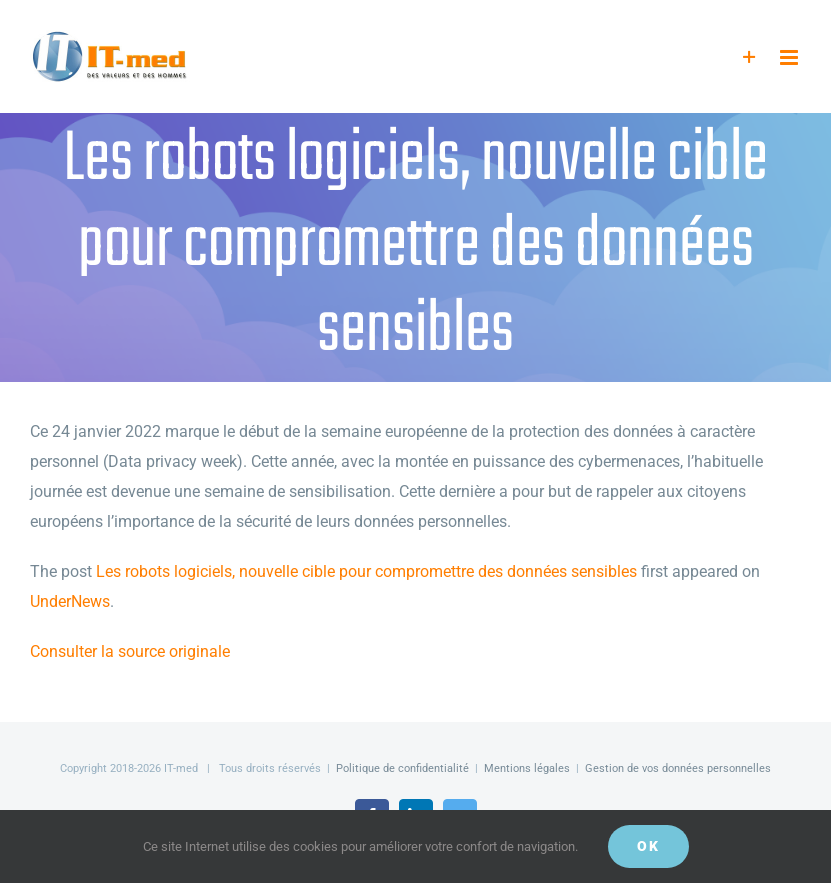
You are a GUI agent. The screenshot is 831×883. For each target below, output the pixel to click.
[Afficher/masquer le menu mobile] (790, 57)
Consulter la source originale (130, 651)
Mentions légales (527, 768)
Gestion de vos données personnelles (678, 768)
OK (648, 846)
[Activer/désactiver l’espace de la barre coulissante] (749, 57)
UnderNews (70, 601)
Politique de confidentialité (402, 768)
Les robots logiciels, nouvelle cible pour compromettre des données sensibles (366, 571)
